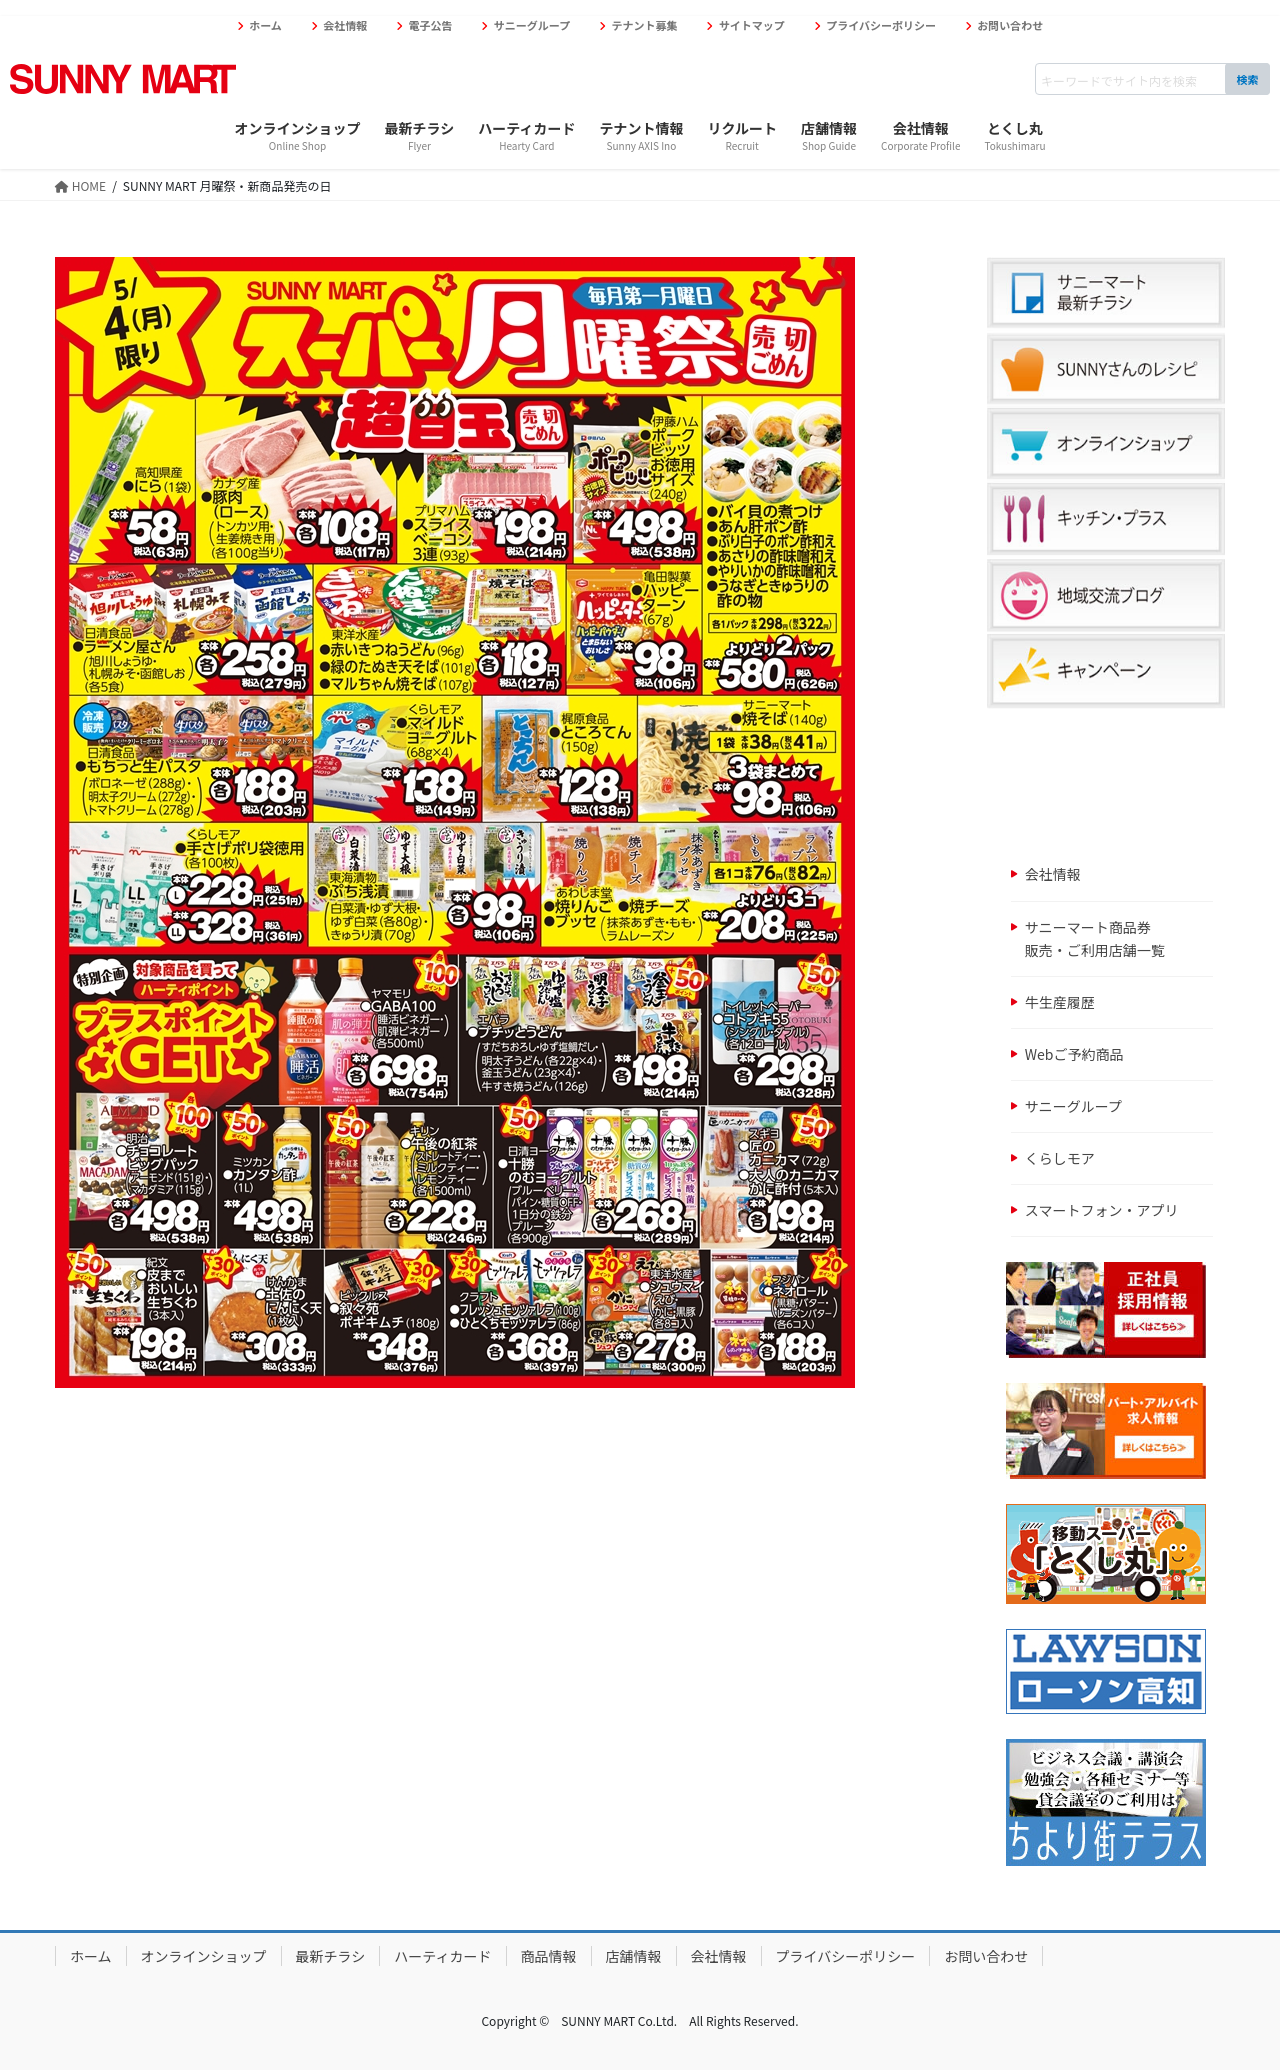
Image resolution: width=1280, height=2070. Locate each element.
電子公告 (431, 25)
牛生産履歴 (1060, 1002)
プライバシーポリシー (881, 25)
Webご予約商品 (1074, 1054)
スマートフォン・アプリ (1102, 1210)
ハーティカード (442, 1956)
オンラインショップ (204, 1956)
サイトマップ (752, 25)
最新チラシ (331, 1956)
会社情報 (345, 25)
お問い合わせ (1010, 25)
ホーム (265, 25)
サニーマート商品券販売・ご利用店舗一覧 (1095, 938)
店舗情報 (634, 1956)
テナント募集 (645, 25)
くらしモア (1060, 1158)
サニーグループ (532, 25)
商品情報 (549, 1956)
